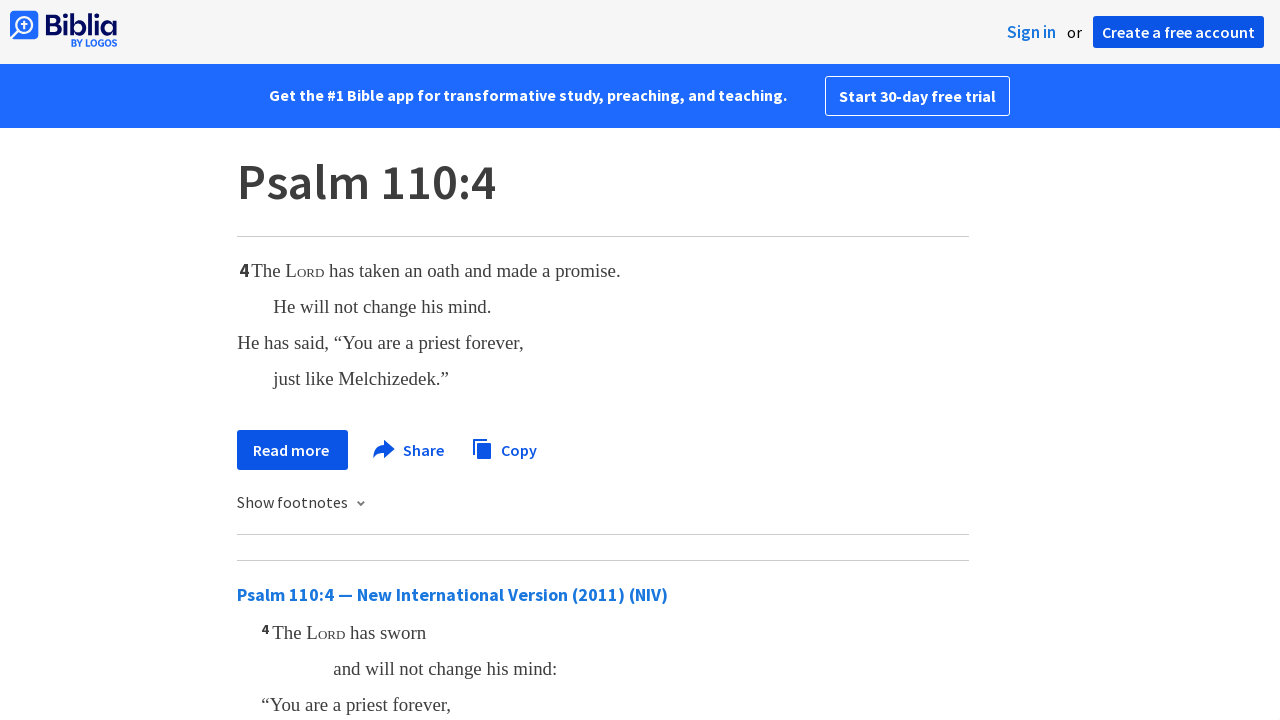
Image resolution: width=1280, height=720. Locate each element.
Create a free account (1178, 32)
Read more (292, 450)
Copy (504, 447)
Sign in (1031, 32)
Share (409, 450)
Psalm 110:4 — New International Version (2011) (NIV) (452, 594)
